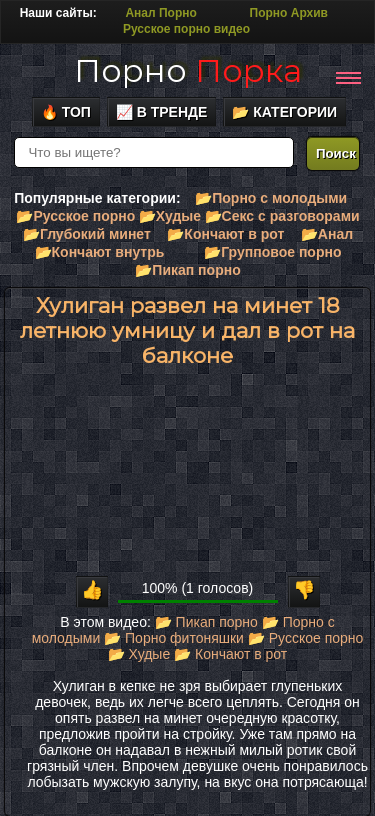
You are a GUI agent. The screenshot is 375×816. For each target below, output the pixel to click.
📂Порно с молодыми (271, 198)
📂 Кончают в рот (230, 654)
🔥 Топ (66, 112)
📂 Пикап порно (206, 622)
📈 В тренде (162, 112)
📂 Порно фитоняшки (174, 638)
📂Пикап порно (187, 270)
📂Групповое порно (272, 252)
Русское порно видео (186, 29)
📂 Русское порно (306, 638)
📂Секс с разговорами (282, 216)
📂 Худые (139, 654)
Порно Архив (289, 13)
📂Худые (170, 216)
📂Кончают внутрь (100, 252)
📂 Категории (284, 112)
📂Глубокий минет (87, 234)
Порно (188, 70)
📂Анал (327, 234)
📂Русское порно (75, 216)
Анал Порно (160, 13)
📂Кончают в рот (225, 234)
